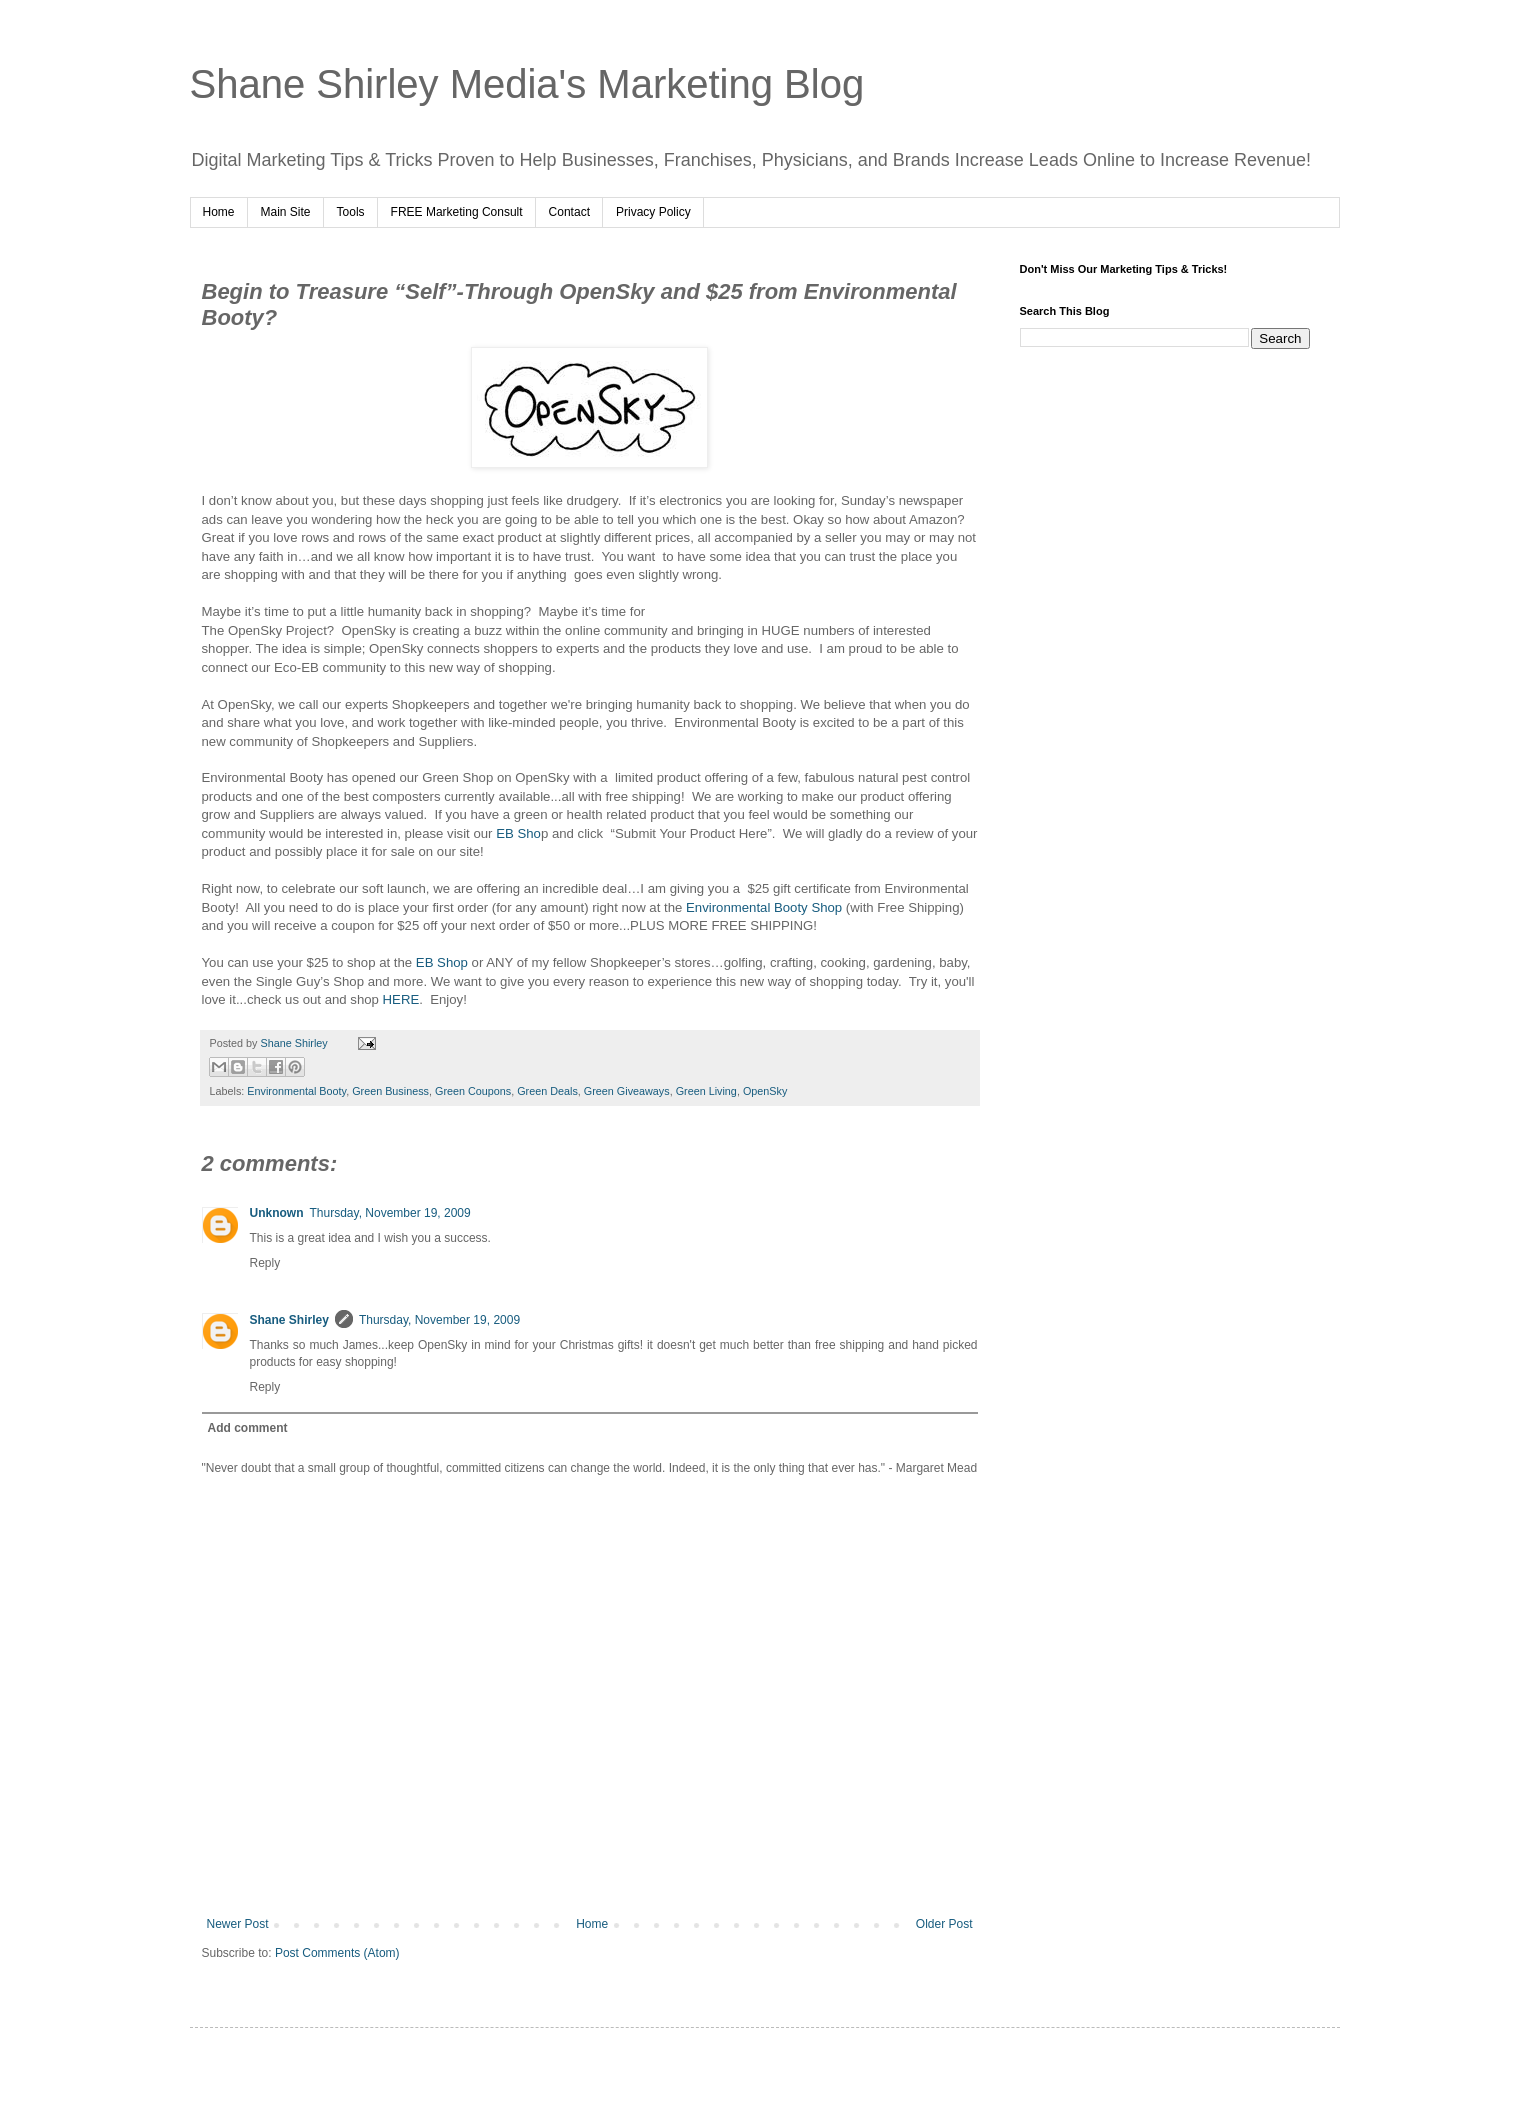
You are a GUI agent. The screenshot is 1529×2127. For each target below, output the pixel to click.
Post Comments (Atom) (337, 1953)
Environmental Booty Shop (764, 907)
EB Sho (518, 833)
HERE (401, 999)
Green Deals (547, 1091)
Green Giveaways (627, 1091)
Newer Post (238, 1924)
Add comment (248, 1428)
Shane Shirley (289, 1320)
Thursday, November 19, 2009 (390, 1213)
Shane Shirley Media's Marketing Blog (527, 84)
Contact (569, 212)
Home (219, 212)
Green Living (706, 1091)
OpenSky (765, 1091)
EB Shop (442, 962)
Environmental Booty (296, 1091)
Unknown (277, 1213)
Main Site (286, 212)
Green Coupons (473, 1091)
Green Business (390, 1091)
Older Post (944, 1924)
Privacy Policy (653, 212)
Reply (265, 1263)
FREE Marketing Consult (457, 212)
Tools (351, 212)
